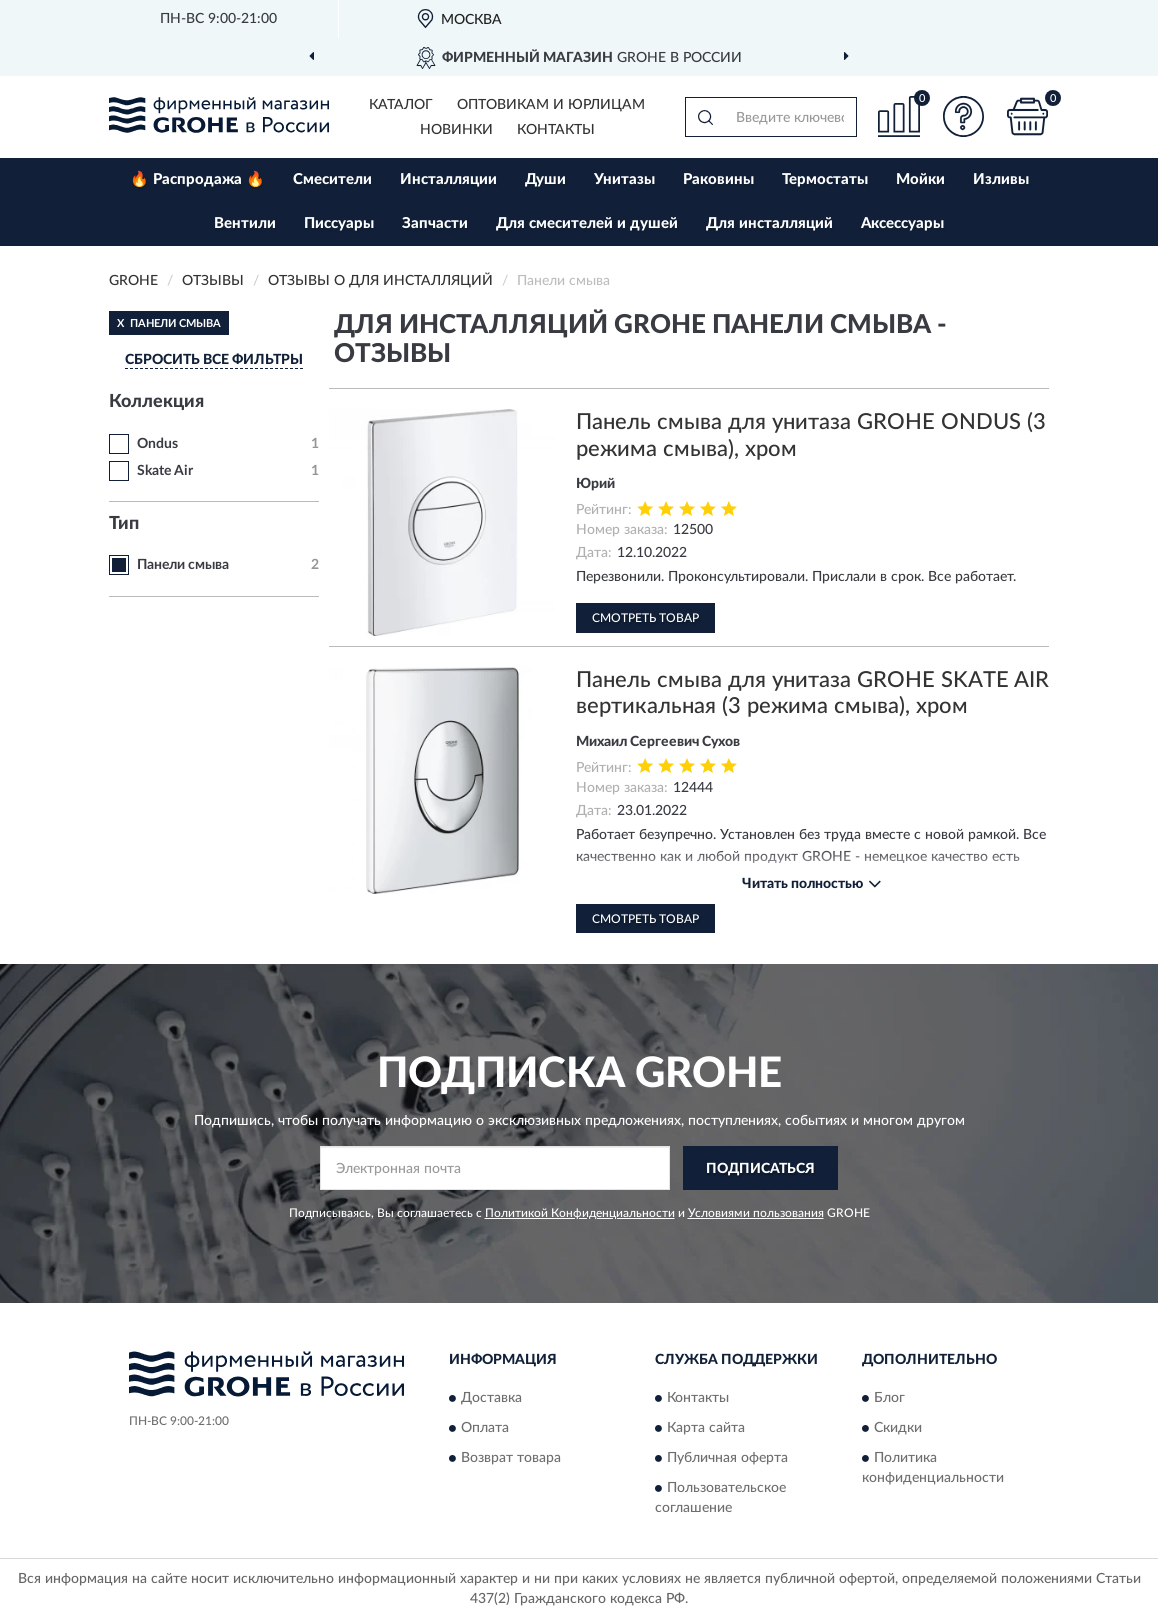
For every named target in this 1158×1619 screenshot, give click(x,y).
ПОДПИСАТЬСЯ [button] (760, 1169)
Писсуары (339, 223)
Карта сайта (706, 1428)
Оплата (485, 1428)
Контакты (556, 130)
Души (545, 179)
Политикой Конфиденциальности (580, 1213)
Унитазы (624, 179)
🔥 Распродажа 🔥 (197, 179)
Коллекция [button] (156, 402)
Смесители (332, 179)
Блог (889, 1398)
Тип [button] (124, 524)
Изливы (1001, 179)
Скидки (898, 1428)
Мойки (920, 179)
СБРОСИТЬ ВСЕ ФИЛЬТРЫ (214, 360)
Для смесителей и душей (587, 223)
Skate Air (165, 471)
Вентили (245, 223)
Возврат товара (511, 1458)
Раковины (718, 179)
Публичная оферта (727, 1458)
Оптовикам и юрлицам (551, 105)
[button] (963, 116)
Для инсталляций (769, 223)
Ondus (157, 444)
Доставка (491, 1398)
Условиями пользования (756, 1213)
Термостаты (825, 179)
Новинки (456, 130)
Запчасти (435, 223)
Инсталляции (448, 179)
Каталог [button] (401, 105)
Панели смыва (183, 565)
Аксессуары (902, 223)
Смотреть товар (645, 618)
